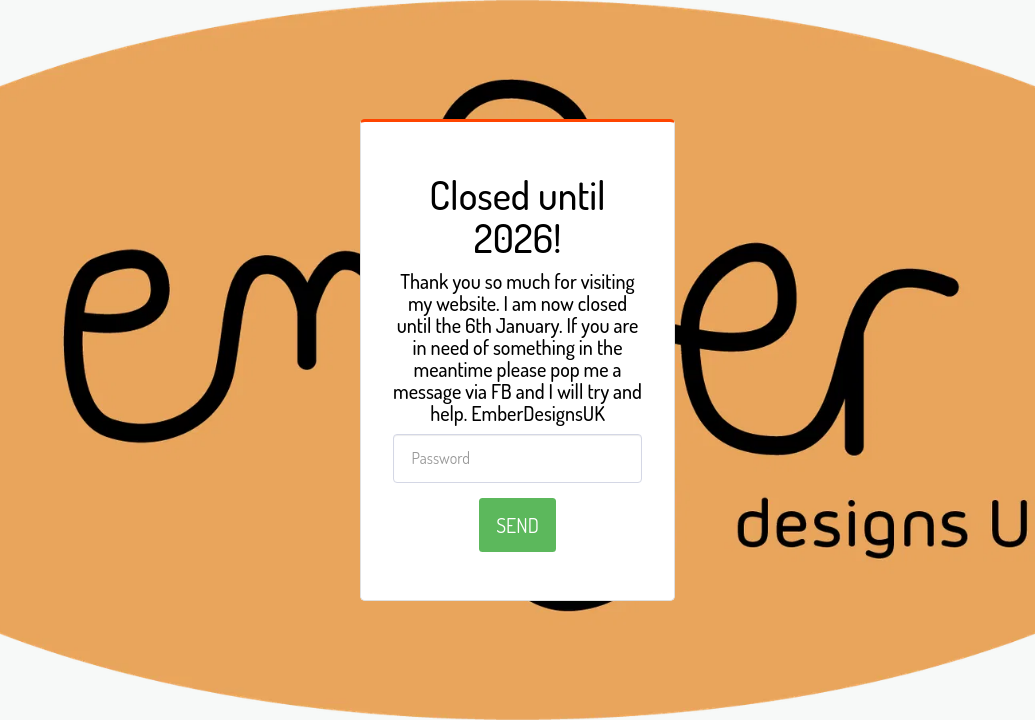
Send (517, 525)
